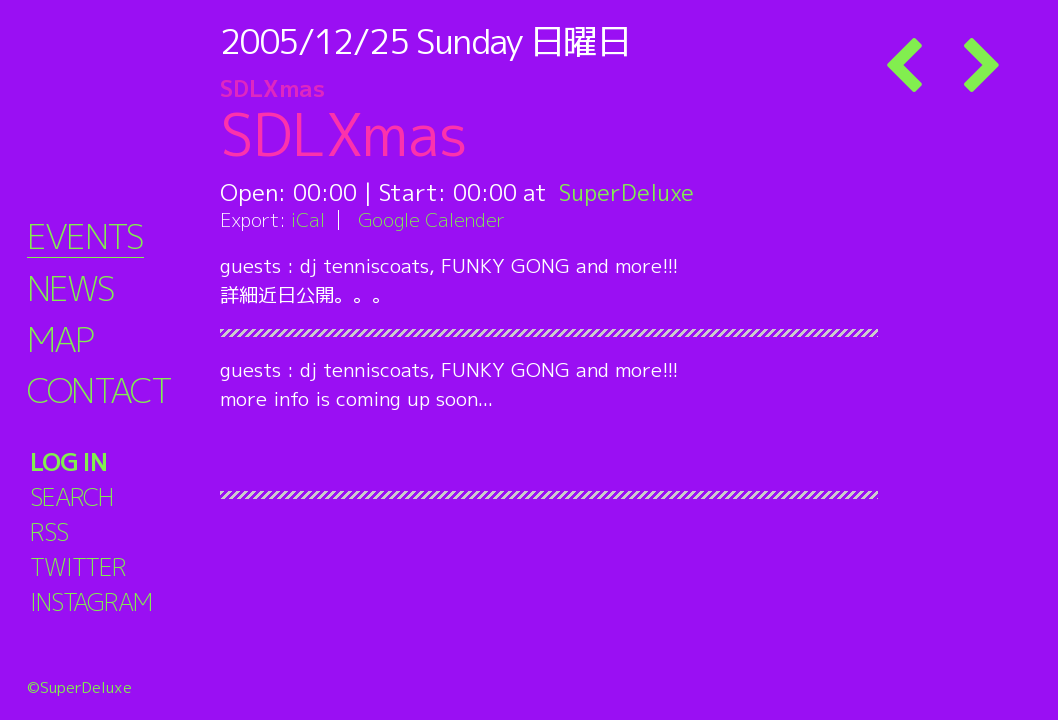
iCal (308, 219)
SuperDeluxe (627, 192)
